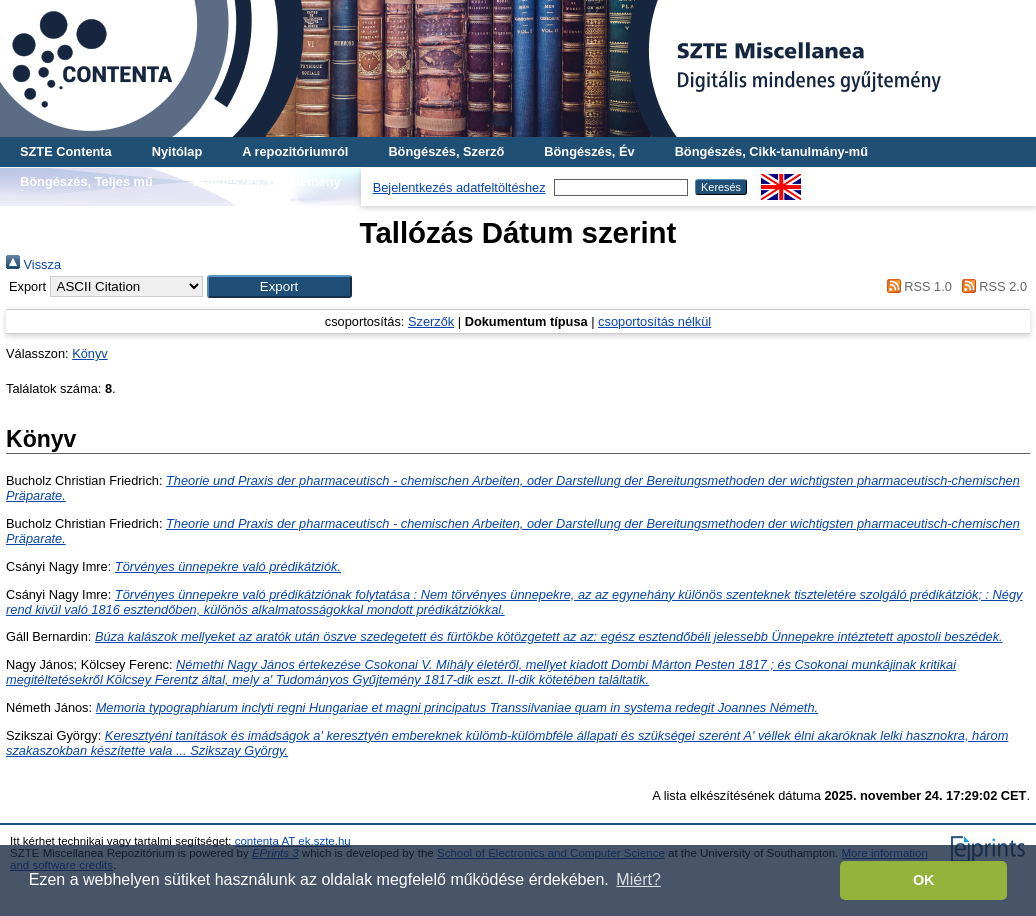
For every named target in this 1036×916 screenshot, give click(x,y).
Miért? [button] (638, 879)
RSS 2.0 (991, 286)
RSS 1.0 (916, 286)
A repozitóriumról (295, 151)
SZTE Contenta (66, 151)
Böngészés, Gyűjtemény (267, 181)
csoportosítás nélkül (654, 321)
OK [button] (924, 880)
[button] (279, 286)
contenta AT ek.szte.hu (293, 841)
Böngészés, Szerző (446, 151)
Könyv (90, 353)
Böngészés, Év (589, 151)
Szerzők (431, 321)
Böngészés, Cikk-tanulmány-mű (771, 151)
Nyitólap (177, 151)
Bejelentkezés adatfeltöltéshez (459, 187)
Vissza (33, 264)
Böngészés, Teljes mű (86, 181)
